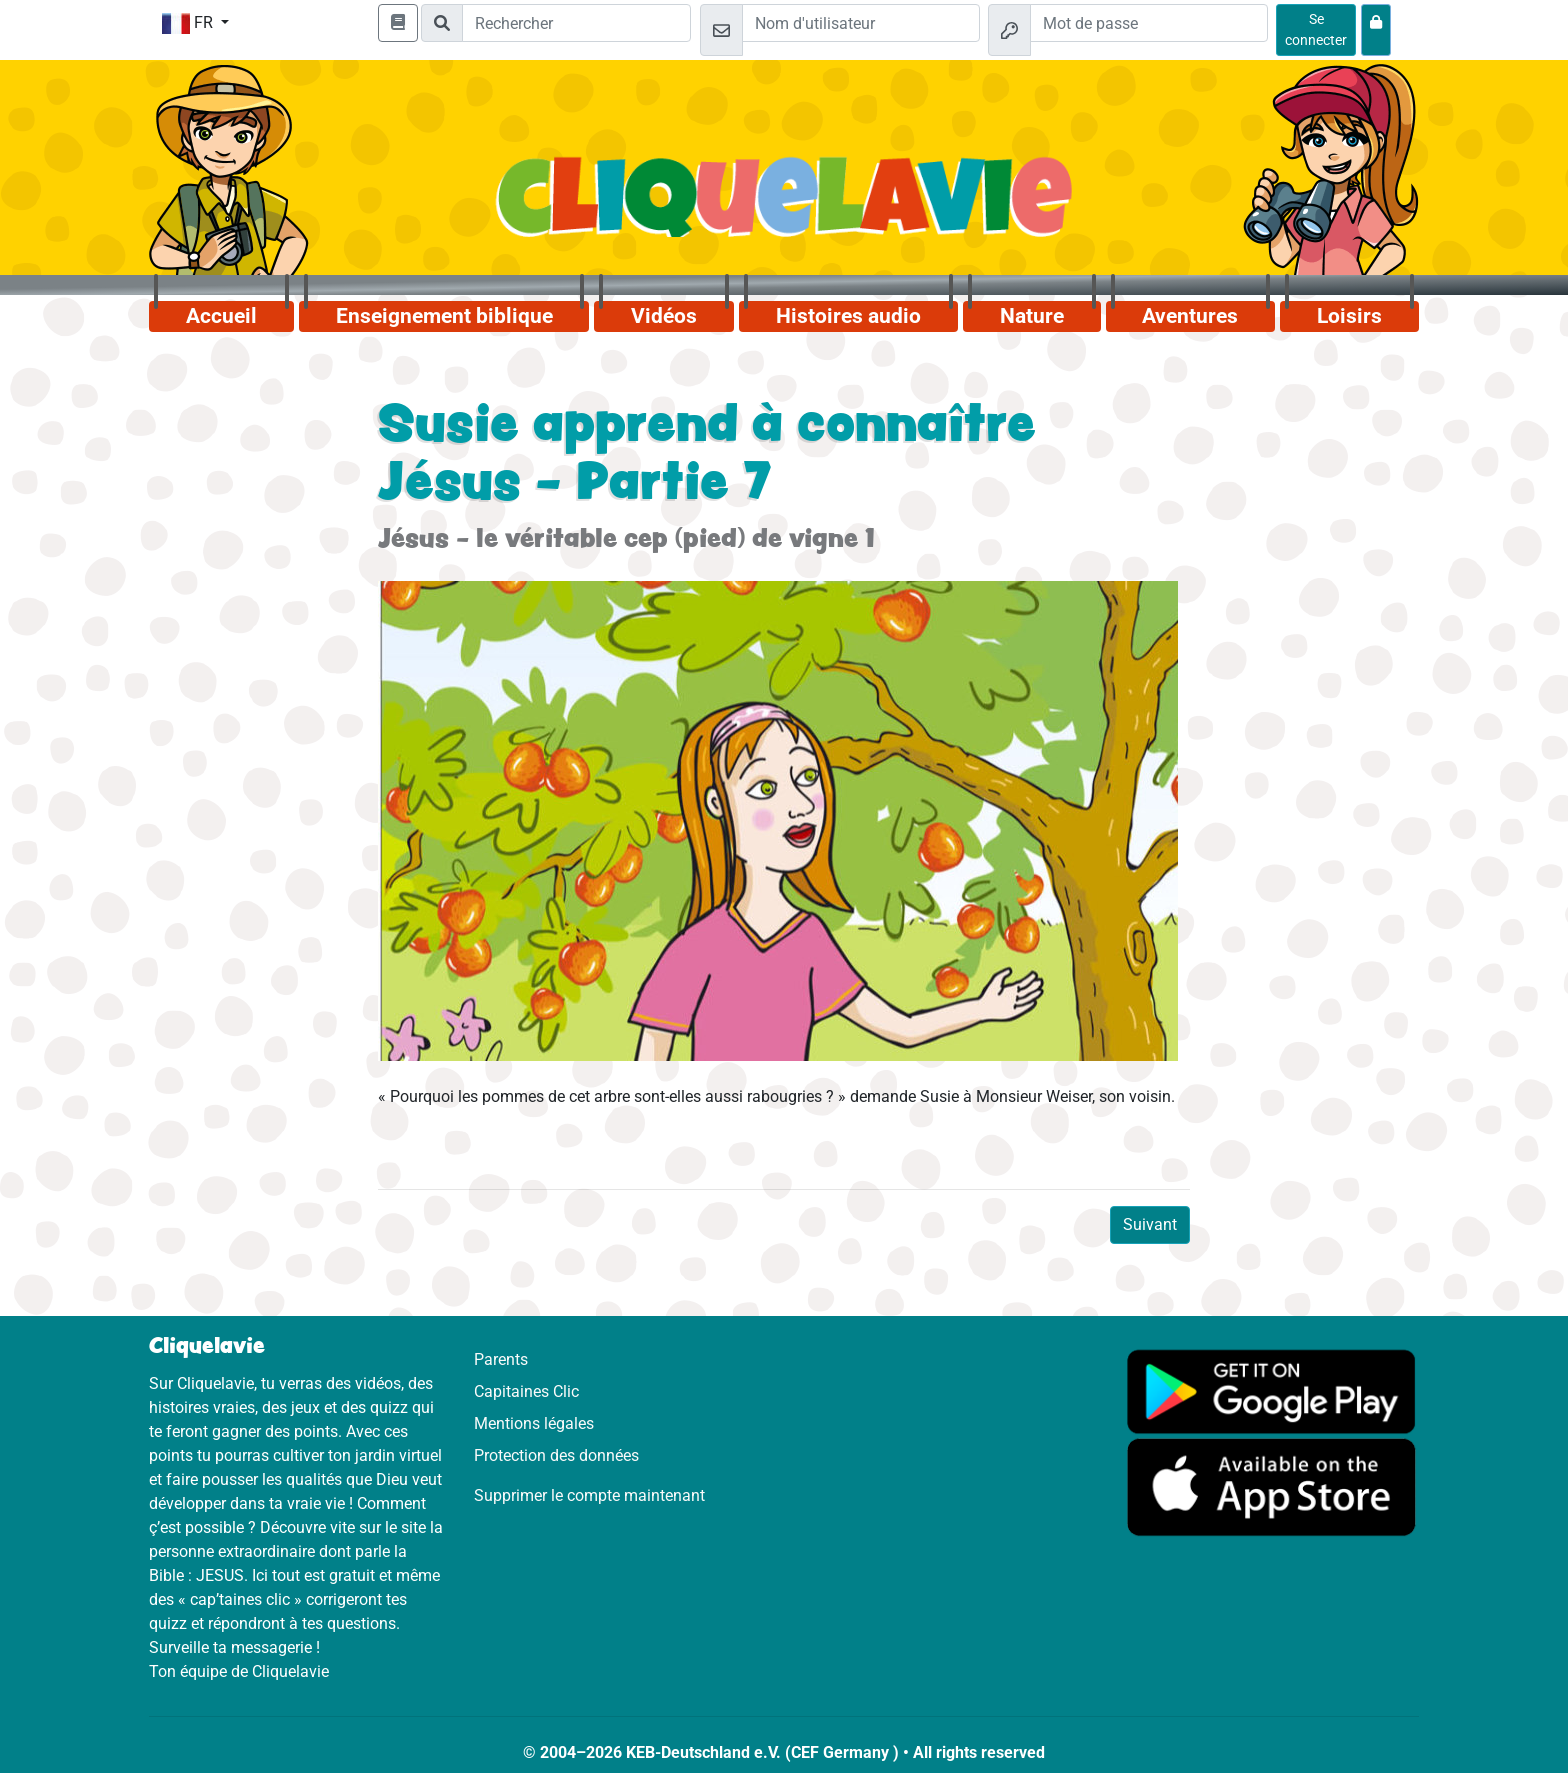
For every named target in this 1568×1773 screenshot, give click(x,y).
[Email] (861, 23)
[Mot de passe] (1149, 23)
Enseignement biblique (444, 316)
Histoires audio (848, 316)
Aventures (1190, 316)
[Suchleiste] (576, 23)
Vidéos (664, 316)
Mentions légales (534, 1423)
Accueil (221, 316)
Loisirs (1349, 316)
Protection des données (556, 1455)
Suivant (1150, 1224)
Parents (501, 1359)
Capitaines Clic (526, 1391)
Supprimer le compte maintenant (589, 1495)
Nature (1032, 316)
